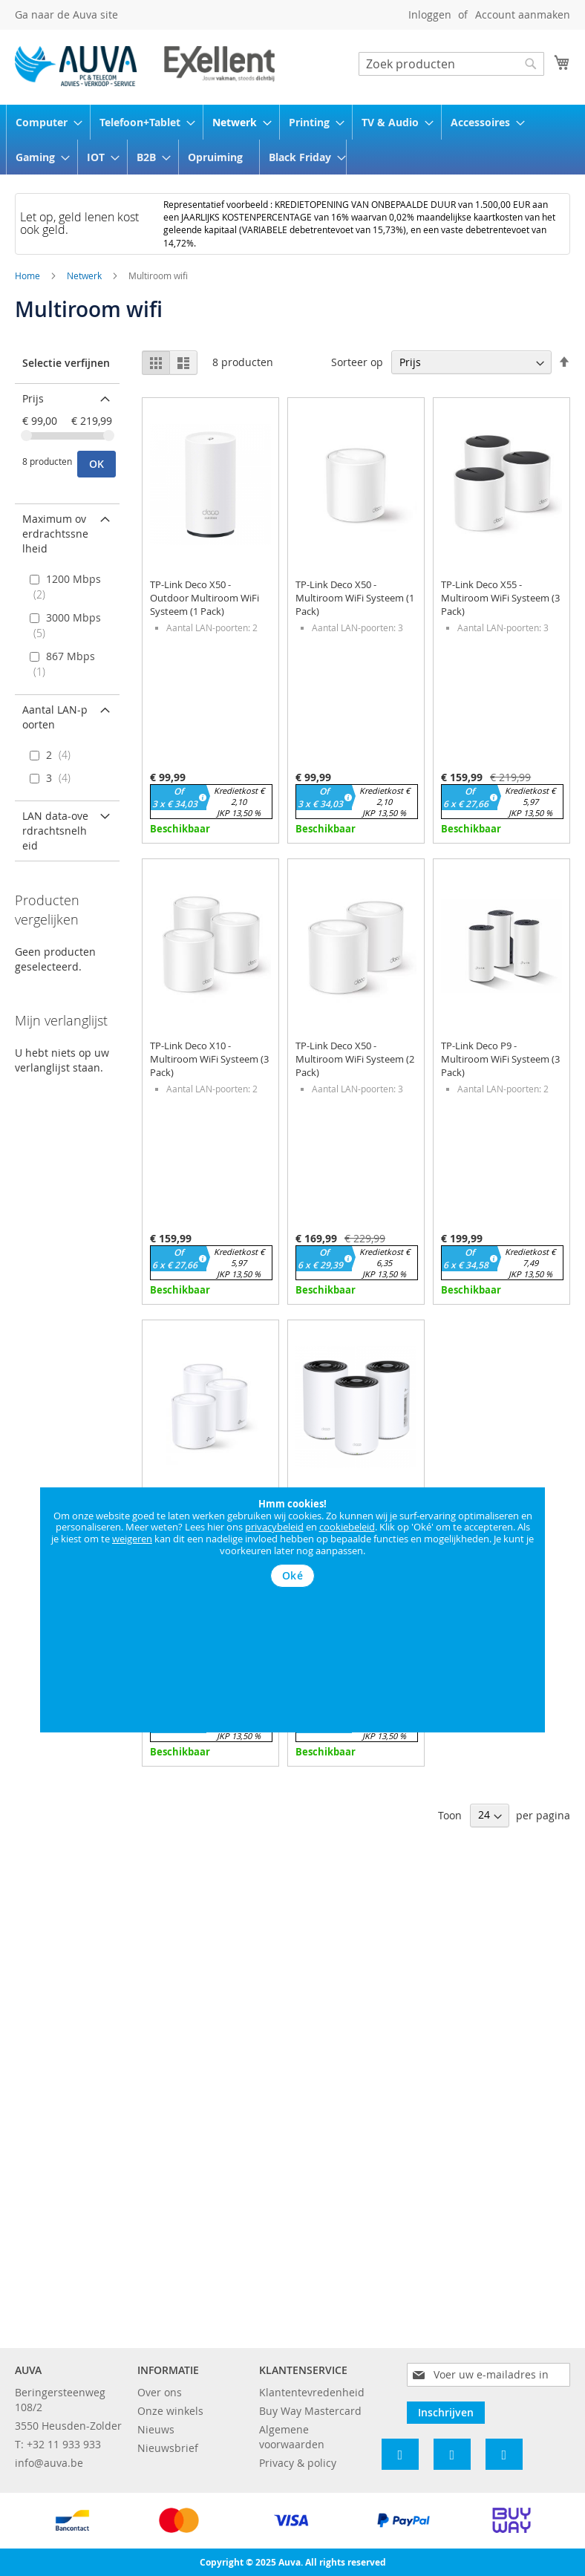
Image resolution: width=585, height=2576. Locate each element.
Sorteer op (357, 362)
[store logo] (145, 66)
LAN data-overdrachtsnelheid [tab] (55, 830)
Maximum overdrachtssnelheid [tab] (55, 533)
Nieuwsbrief (167, 2448)
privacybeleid (274, 1526)
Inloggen (429, 14)
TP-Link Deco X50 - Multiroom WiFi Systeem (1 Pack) (354, 598)
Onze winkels (170, 2411)
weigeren (132, 1538)
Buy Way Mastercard (310, 2411)
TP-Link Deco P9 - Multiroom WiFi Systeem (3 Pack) (500, 1059)
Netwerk (85, 275)
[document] (292, 1543)
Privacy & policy (297, 2463)
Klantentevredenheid (312, 2392)
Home (28, 275)
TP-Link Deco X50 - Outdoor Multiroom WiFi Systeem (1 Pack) (204, 598)
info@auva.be (49, 2463)
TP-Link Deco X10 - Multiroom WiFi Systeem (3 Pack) (209, 1059)
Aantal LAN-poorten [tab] (55, 716)
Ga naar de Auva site (66, 14)
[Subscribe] (446, 2412)
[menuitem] (44, 122)
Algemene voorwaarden (291, 2436)
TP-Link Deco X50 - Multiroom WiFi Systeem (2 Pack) (354, 1059)
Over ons (159, 2392)
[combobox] (451, 64)
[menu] (292, 140)
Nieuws (155, 2429)
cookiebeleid (347, 1526)
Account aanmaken (522, 14)
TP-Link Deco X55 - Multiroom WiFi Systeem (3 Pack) (500, 598)
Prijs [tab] (33, 398)
